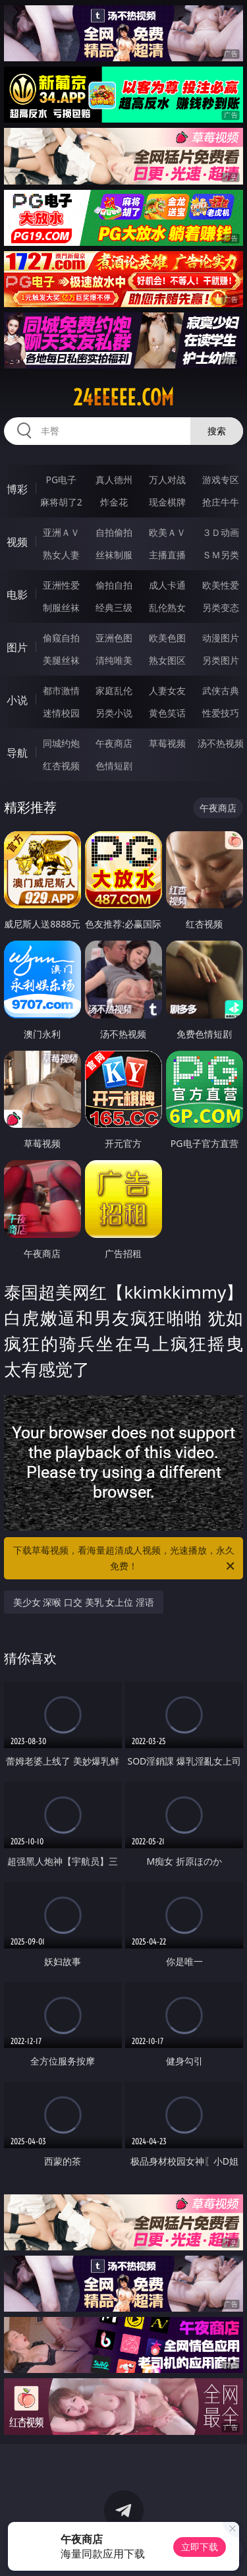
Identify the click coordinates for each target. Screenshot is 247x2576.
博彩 (17, 489)
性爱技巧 (220, 713)
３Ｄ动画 (220, 532)
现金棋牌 (167, 502)
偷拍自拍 (114, 585)
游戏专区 (220, 479)
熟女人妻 (61, 554)
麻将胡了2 (61, 502)
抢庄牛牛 (220, 502)
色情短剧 (114, 765)
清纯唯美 (114, 660)
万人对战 (167, 479)
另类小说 (114, 713)
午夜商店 (114, 743)
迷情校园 (61, 713)
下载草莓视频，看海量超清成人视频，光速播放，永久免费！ (125, 1559)
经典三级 (114, 607)
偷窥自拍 (61, 637)
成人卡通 (167, 585)
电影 (17, 594)
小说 (17, 700)
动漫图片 (220, 637)
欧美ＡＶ (167, 532)
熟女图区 (167, 660)
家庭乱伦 (114, 690)
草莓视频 (167, 743)
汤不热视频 (221, 743)
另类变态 (220, 607)
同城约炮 (61, 743)
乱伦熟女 (167, 607)
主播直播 (167, 554)
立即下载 (199, 2546)
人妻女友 (167, 690)
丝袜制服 (114, 554)
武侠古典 (220, 690)
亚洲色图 (114, 637)
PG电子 (60, 479)
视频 (17, 542)
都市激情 (61, 690)
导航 (17, 753)
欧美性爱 (220, 585)
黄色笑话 (167, 713)
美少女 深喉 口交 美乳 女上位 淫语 (83, 1602)
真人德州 (114, 479)
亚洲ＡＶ (61, 532)
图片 (17, 647)
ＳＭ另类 (220, 554)
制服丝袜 (61, 607)
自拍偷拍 (114, 532)
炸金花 (114, 502)
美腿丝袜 (61, 660)
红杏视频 (61, 765)
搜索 (216, 430)
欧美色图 (167, 637)
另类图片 (220, 660)
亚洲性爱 (61, 585)
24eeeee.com (123, 397)
